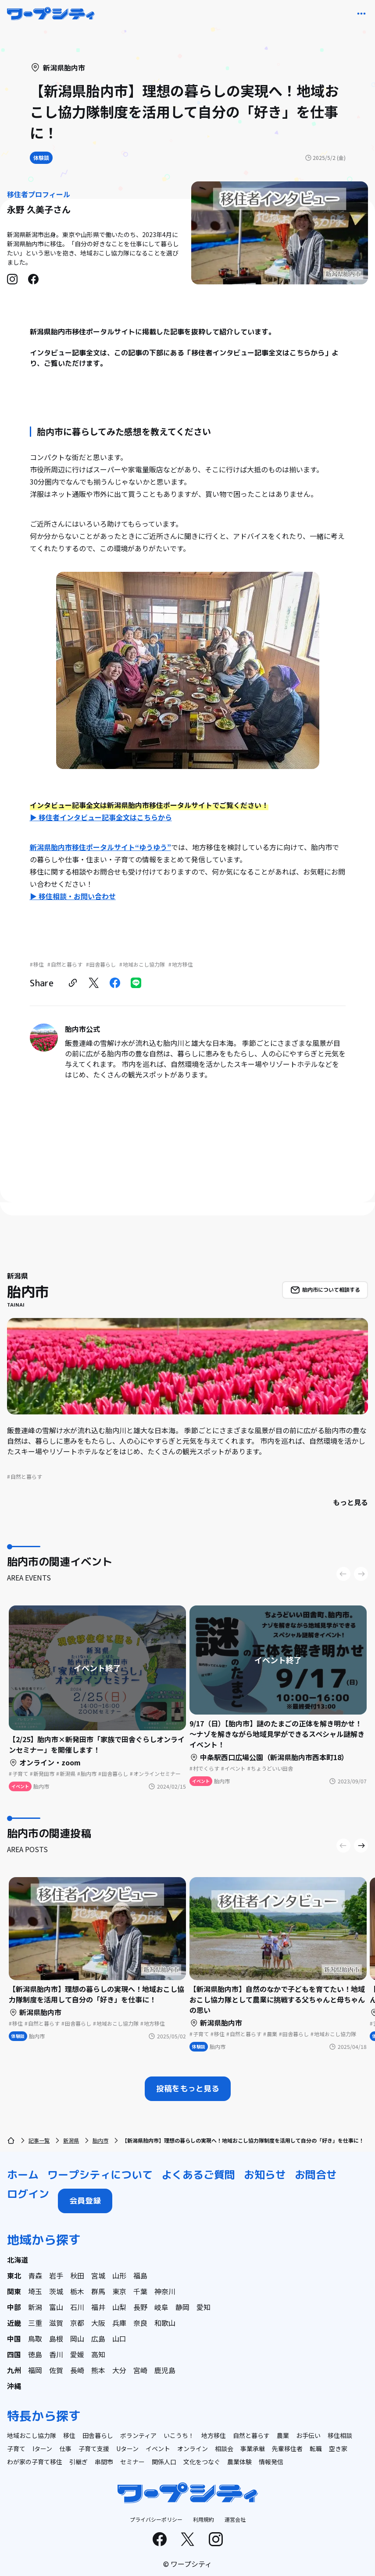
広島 (98, 2338)
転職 (316, 2448)
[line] (136, 983)
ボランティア (138, 2435)
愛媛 (77, 2354)
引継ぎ (78, 2462)
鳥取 (35, 2338)
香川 (56, 2354)
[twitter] (94, 983)
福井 (98, 2307)
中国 (14, 2338)
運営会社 (235, 2519)
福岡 (35, 2370)
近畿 (14, 2322)
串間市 (104, 2462)
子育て (16, 2448)
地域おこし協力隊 (31, 2435)
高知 (98, 2354)
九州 (14, 2370)
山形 (119, 2275)
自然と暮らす (251, 2435)
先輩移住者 (287, 2448)
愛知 (203, 2307)
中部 (14, 2307)
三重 (35, 2322)
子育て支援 (94, 2448)
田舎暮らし (97, 2435)
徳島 (35, 2354)
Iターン (42, 2448)
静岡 (182, 2307)
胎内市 (100, 2140)
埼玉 (35, 2291)
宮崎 (140, 2370)
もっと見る (350, 1502)
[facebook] (115, 983)
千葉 (140, 2291)
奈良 (140, 2322)
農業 (283, 2435)
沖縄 (14, 2386)
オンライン (192, 2448)
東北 (14, 2275)
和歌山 (164, 2322)
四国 (14, 2354)
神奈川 (164, 2291)
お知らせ (265, 2174)
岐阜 (161, 2307)
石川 (77, 2307)
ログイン (28, 2193)
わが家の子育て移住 (34, 2462)
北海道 (17, 2259)
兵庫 (119, 2322)
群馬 (98, 2291)
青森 (35, 2275)
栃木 (77, 2291)
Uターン (127, 2448)
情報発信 (271, 2462)
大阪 (98, 2322)
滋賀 (56, 2322)
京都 (77, 2322)
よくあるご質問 (198, 2174)
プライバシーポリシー (156, 2519)
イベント (158, 2448)
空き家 (338, 2448)
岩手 (56, 2275)
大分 (119, 2370)
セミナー (132, 2462)
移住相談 (340, 2435)
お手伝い (308, 2435)
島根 (56, 2338)
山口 (119, 2338)
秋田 (77, 2275)
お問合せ (316, 2174)
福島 (140, 2275)
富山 (56, 2307)
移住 (69, 2435)
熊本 (98, 2370)
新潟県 (71, 2140)
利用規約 (203, 2519)
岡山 (77, 2338)
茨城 (56, 2291)
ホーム (23, 2174)
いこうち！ (179, 2435)
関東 (14, 2291)
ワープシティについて (100, 2174)
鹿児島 (164, 2370)
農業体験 (239, 2462)
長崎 (77, 2370)
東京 (119, 2291)
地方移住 (213, 2435)
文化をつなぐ (201, 2462)
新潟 (35, 2307)
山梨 (119, 2307)
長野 (140, 2307)
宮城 (98, 2275)
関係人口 (164, 2462)
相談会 (224, 2448)
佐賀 (56, 2370)
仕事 (65, 2448)
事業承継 (252, 2448)
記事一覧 (39, 2140)
